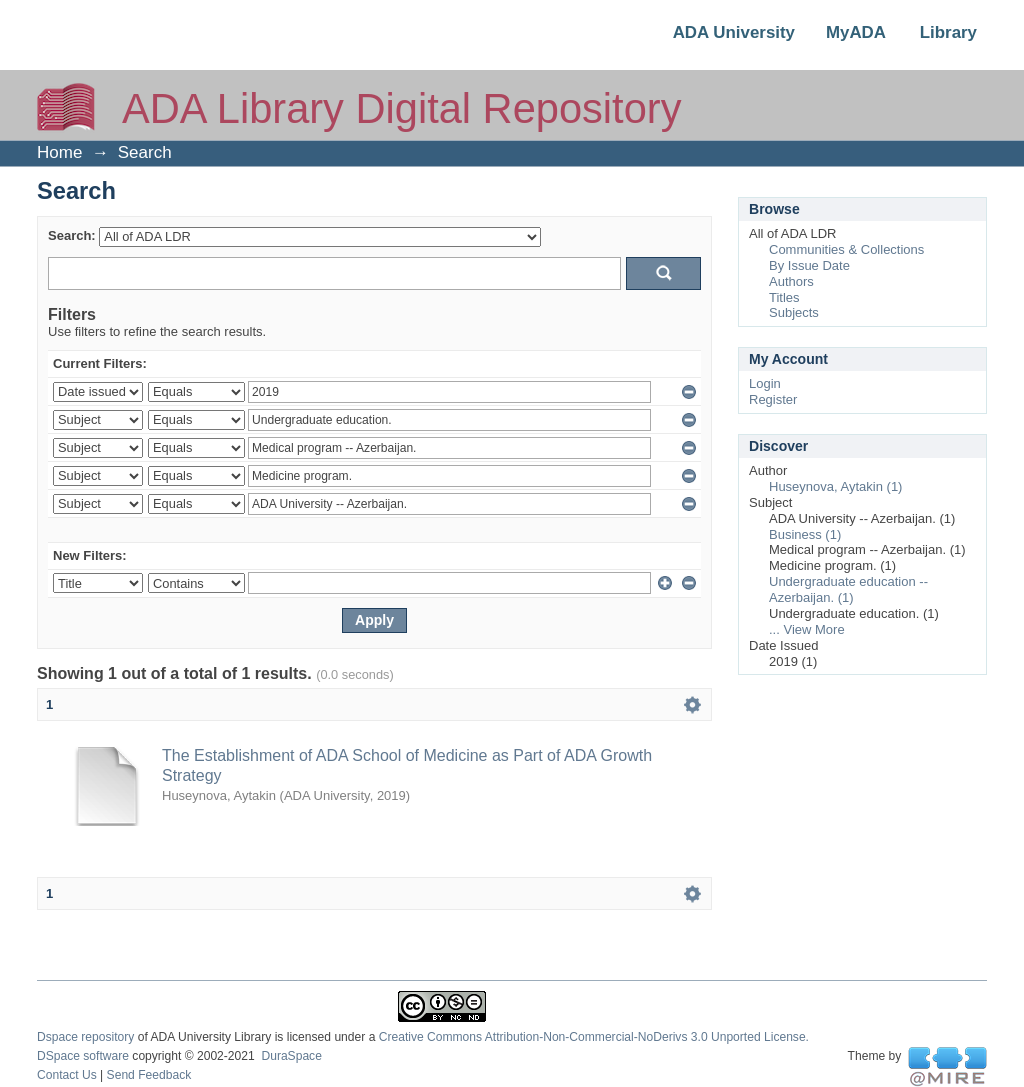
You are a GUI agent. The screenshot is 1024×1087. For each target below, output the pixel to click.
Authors (791, 281)
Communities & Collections (846, 249)
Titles (784, 297)
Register (773, 399)
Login (765, 383)
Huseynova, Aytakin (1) (835, 486)
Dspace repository (85, 1037)
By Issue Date (809, 265)
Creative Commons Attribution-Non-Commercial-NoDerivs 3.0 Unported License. (594, 1037)
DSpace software (83, 1056)
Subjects (794, 312)
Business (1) (805, 534)
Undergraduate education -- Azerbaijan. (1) (848, 589)
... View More (807, 629)
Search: (72, 235)
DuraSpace (291, 1056)
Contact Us (67, 1075)
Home (59, 152)
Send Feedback (149, 1075)
